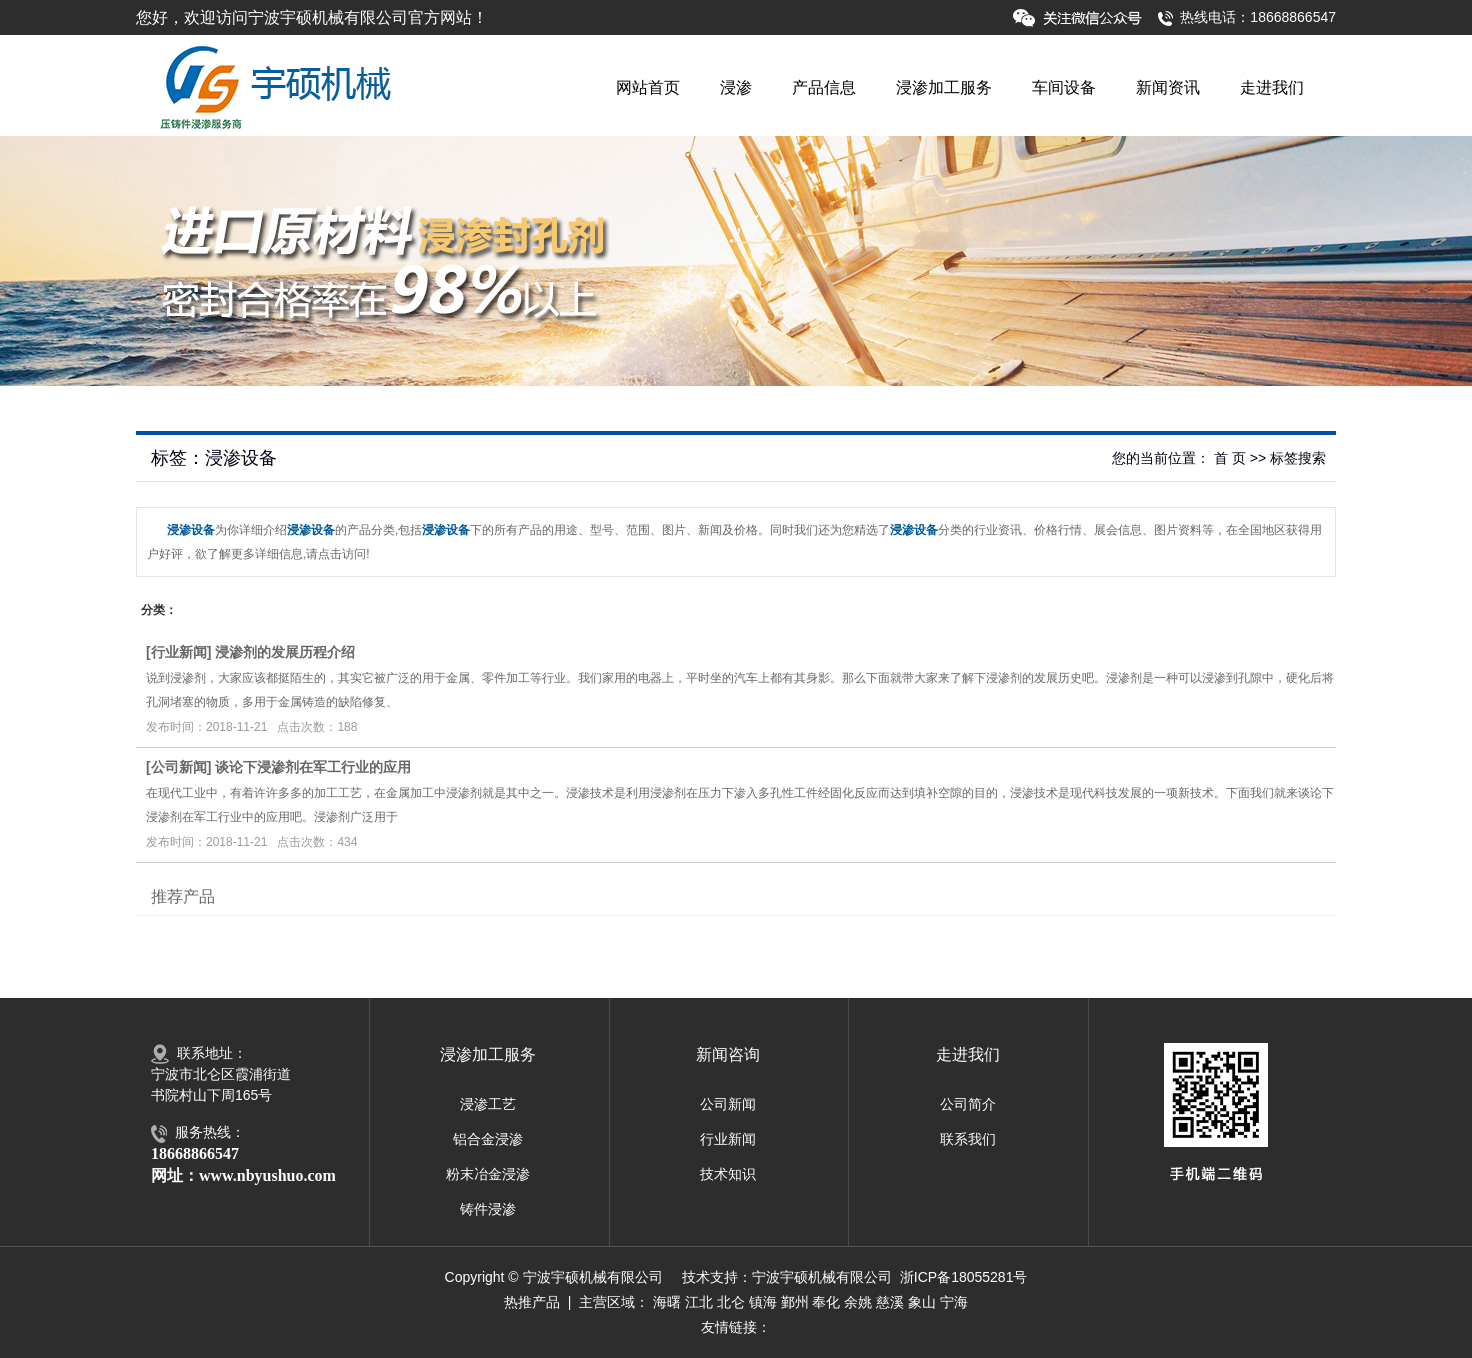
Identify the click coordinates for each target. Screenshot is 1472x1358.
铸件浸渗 (488, 1209)
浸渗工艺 (488, 1104)
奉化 (826, 1302)
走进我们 (1272, 87)
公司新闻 (179, 767)
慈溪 (890, 1302)
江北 (699, 1302)
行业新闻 (179, 652)
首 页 (1230, 458)
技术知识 (728, 1174)
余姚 (858, 1302)
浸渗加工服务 (944, 87)
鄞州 (795, 1302)
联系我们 (968, 1139)
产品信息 (824, 87)
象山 (922, 1302)
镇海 (763, 1302)
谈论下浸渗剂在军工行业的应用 (313, 767)
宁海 (954, 1302)
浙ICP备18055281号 (964, 1277)
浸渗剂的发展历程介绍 (285, 652)
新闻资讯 (1168, 87)
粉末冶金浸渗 (488, 1174)
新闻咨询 (728, 1054)
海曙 (667, 1302)
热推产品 (532, 1302)
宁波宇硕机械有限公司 (822, 1277)
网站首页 (648, 87)
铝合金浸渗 (488, 1139)
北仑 (731, 1302)
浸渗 (736, 87)
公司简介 (968, 1104)
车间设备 (1064, 87)
